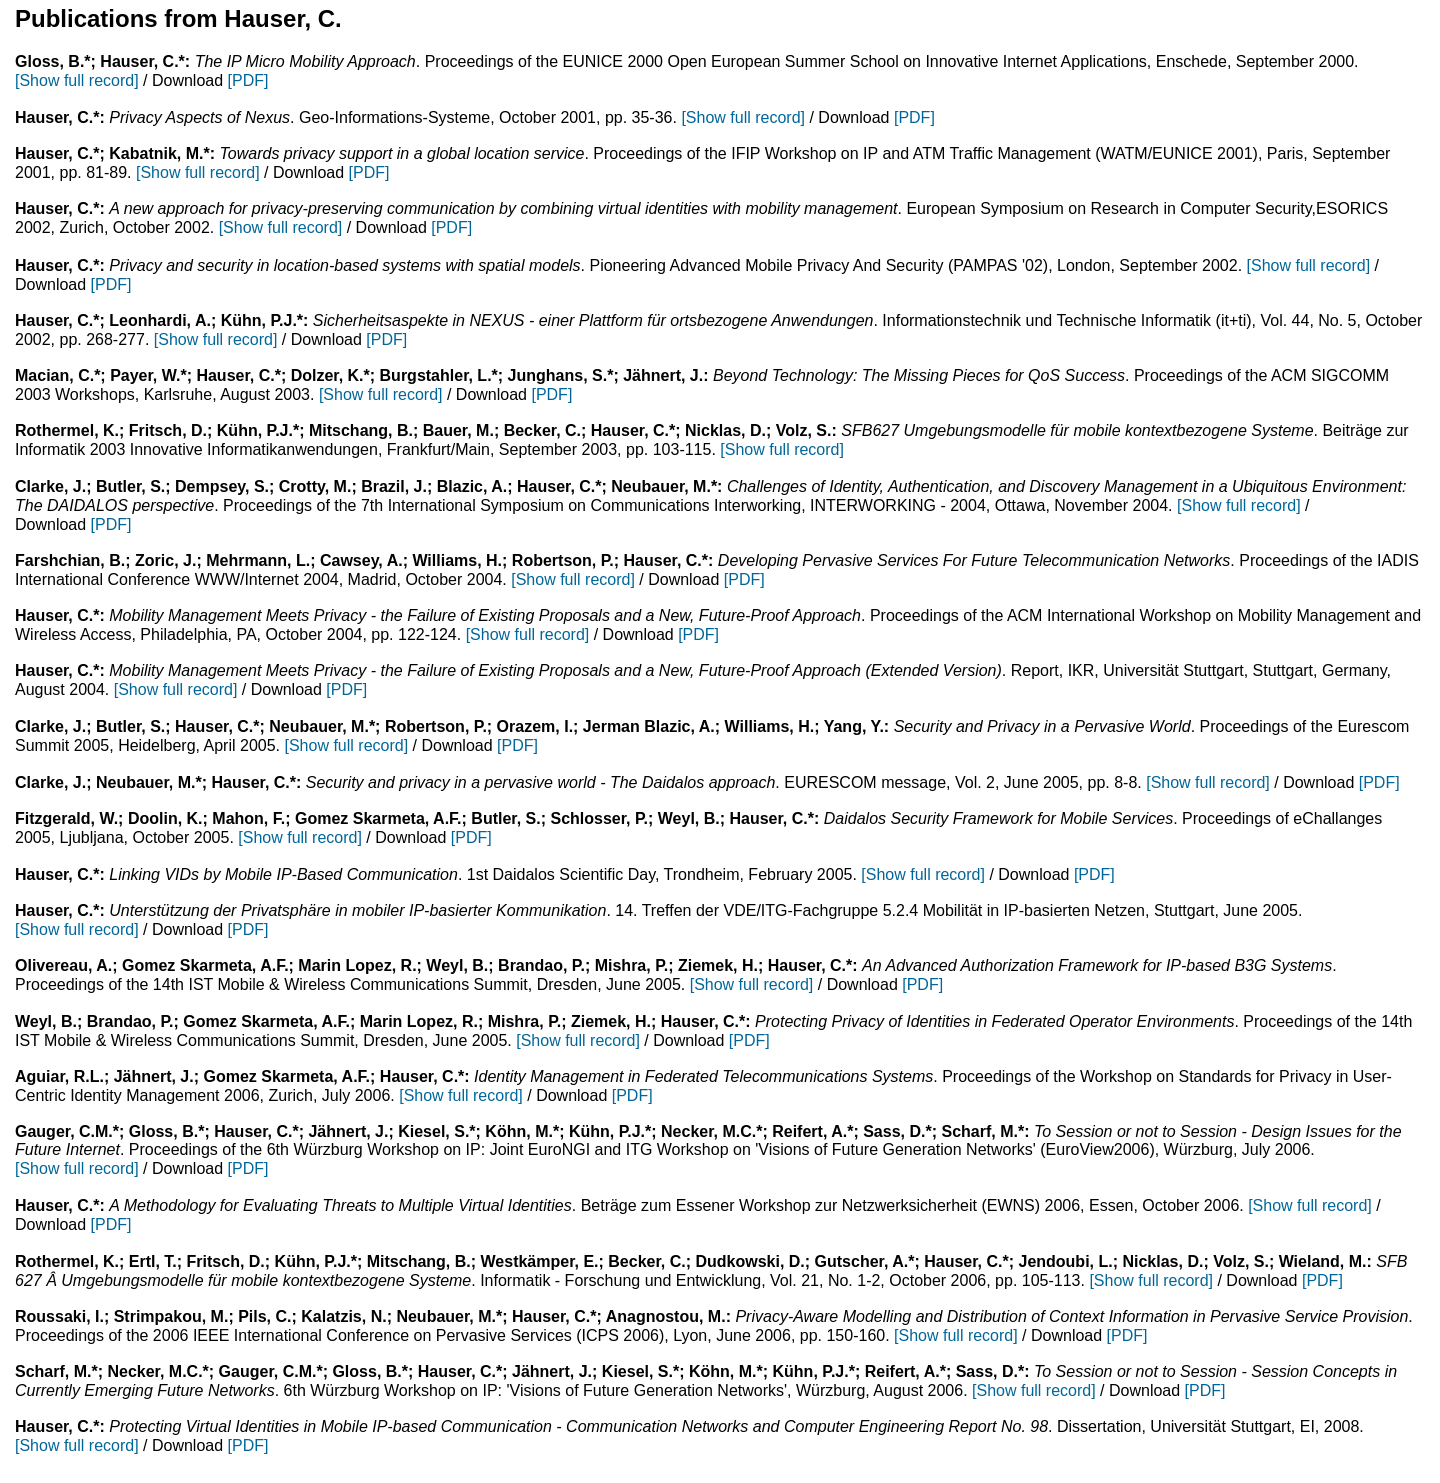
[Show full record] (77, 80)
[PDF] (248, 80)
